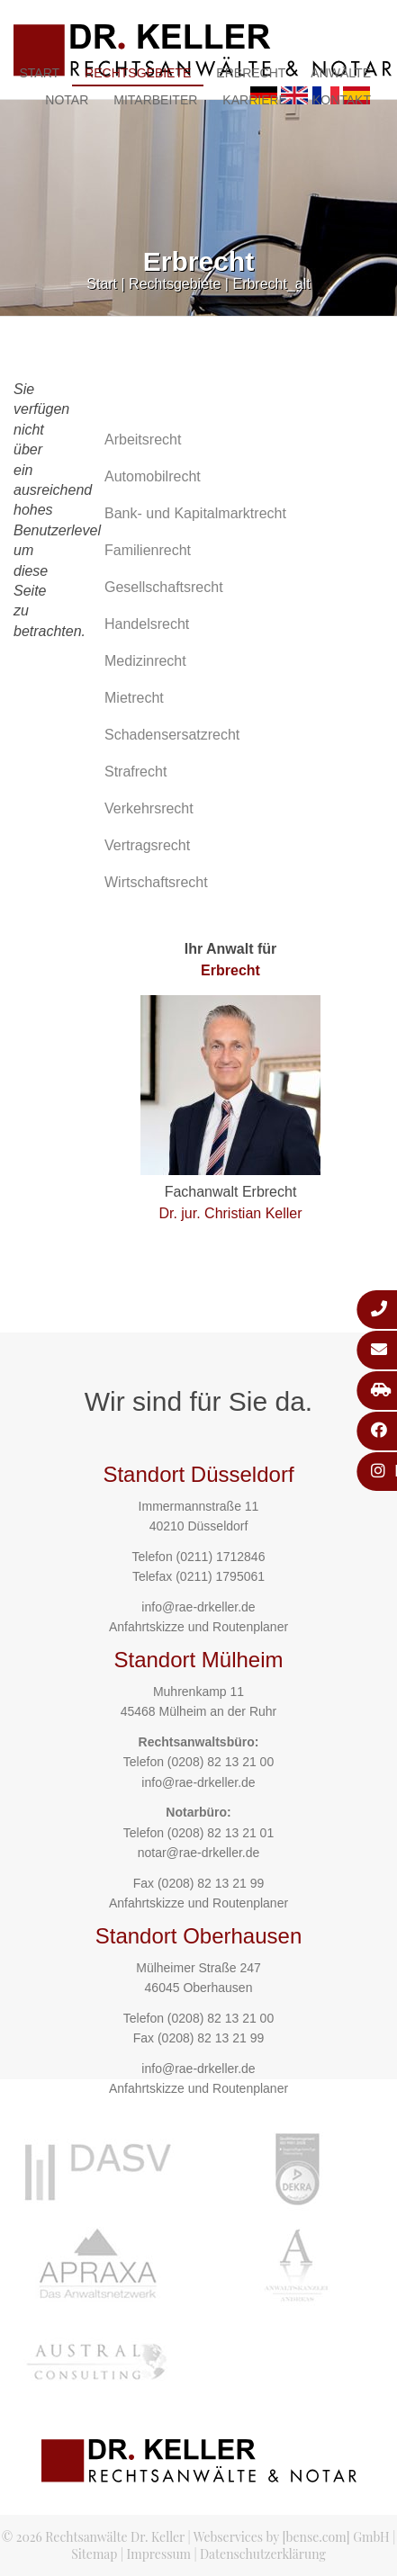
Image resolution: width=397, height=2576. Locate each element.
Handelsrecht (146, 624)
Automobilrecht (152, 476)
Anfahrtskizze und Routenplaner (198, 1627)
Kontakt (341, 100)
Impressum (159, 2554)
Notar (66, 100)
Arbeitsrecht (142, 439)
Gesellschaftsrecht (163, 587)
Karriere (254, 100)
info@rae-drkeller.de (198, 1607)
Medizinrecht (145, 661)
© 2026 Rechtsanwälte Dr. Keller (93, 2536)
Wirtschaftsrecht (156, 882)
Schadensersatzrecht (171, 734)
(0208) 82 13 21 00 (220, 1762)
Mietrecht (134, 697)
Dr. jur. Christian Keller (230, 1213)
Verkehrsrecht (149, 808)
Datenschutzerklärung (263, 2554)
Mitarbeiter (155, 100)
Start (39, 73)
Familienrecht (147, 550)
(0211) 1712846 (221, 1556)
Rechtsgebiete (138, 73)
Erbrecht (250, 73)
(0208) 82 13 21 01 (220, 1833)
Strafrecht (135, 771)
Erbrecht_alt (271, 284)
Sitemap (94, 2554)
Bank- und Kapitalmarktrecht (195, 513)
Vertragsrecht (147, 845)
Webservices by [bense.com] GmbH (292, 2536)
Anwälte (341, 73)
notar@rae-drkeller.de (199, 1852)
